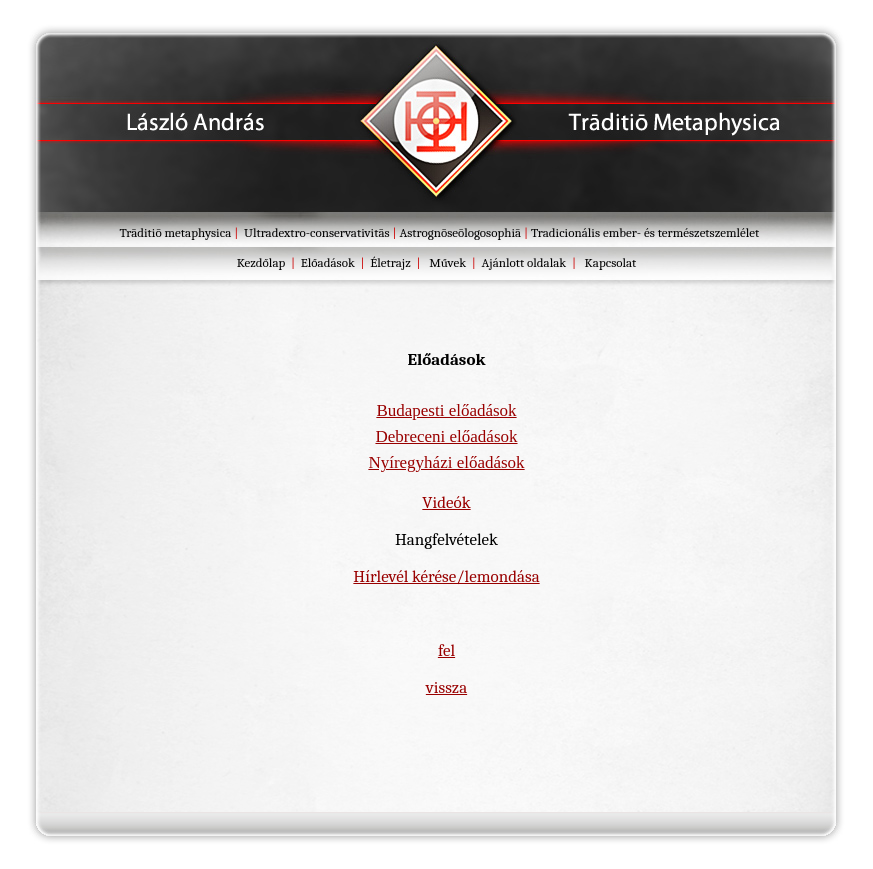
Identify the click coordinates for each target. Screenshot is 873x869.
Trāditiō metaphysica (176, 232)
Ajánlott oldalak (524, 262)
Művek (447, 262)
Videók (446, 502)
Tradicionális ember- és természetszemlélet (645, 232)
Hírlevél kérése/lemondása (446, 576)
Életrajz (390, 262)
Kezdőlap (261, 262)
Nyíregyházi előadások (446, 462)
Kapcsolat (611, 262)
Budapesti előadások (446, 410)
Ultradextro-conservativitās (317, 232)
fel (446, 650)
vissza (446, 687)
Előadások (328, 262)
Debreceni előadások (446, 436)
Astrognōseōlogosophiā (460, 232)
